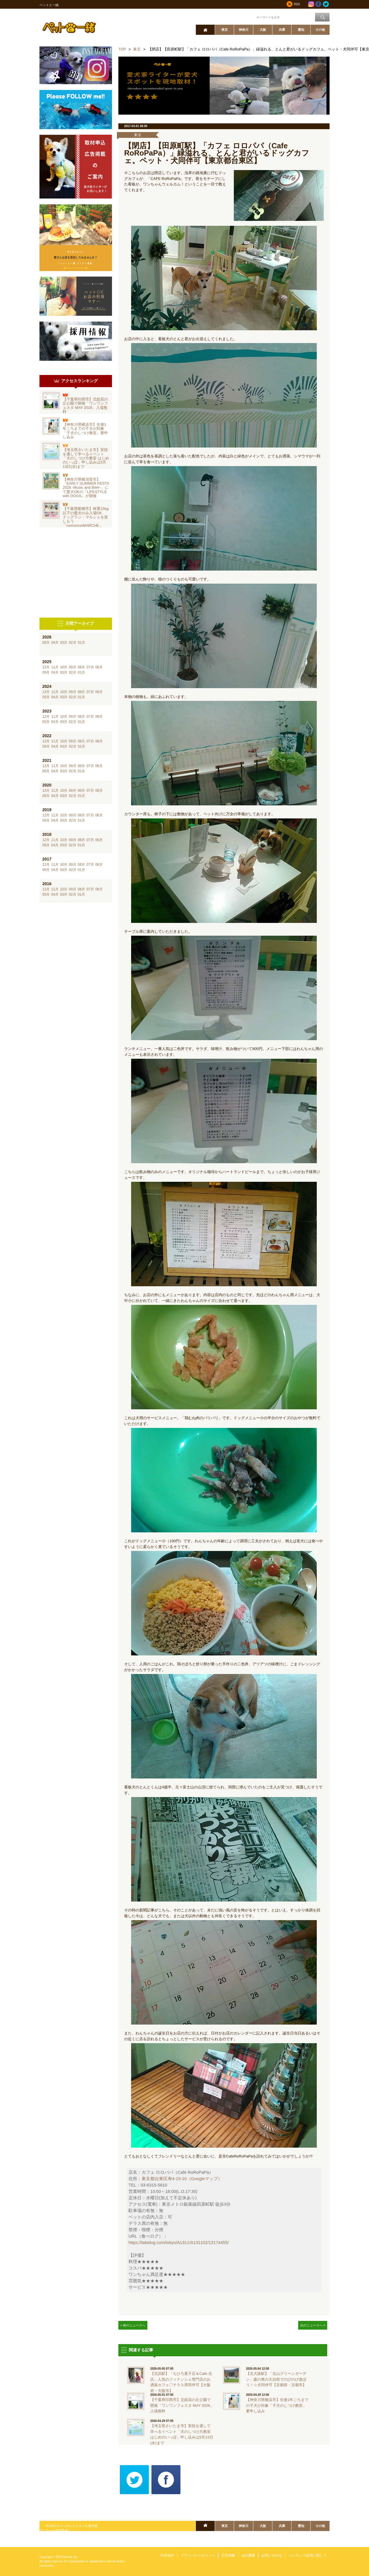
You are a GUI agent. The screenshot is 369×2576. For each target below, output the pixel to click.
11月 (54, 667)
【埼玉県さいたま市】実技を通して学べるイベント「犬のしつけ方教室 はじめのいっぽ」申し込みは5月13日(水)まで (86, 458)
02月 (72, 643)
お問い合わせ (271, 2555)
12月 (46, 667)
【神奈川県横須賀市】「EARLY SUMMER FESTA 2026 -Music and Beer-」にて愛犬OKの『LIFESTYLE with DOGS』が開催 (86, 487)
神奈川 (243, 29)
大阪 (263, 29)
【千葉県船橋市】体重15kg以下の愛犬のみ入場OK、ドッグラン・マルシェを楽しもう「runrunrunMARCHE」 (85, 516)
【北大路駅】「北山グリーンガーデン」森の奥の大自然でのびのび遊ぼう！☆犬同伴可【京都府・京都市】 (276, 2379)
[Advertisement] (75, 572)
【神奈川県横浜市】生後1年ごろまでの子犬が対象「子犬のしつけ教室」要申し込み (85, 430)
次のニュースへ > (312, 2325)
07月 (90, 667)
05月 (46, 643)
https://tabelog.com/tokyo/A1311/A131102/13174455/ (179, 2242)
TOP (122, 49)
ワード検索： (245, 17)
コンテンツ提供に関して (307, 2555)
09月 (72, 667)
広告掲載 (228, 2555)
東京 (224, 29)
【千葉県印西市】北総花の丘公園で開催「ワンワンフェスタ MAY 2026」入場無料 (85, 405)
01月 (81, 643)
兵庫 (282, 29)
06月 (99, 667)
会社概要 (248, 2555)
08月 (81, 667)
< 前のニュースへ (133, 2325)
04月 (54, 643)
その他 (320, 29)
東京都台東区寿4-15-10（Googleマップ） (182, 2178)
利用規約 (167, 2555)
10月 (63, 667)
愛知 (301, 29)
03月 (63, 643)
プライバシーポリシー (197, 2555)
